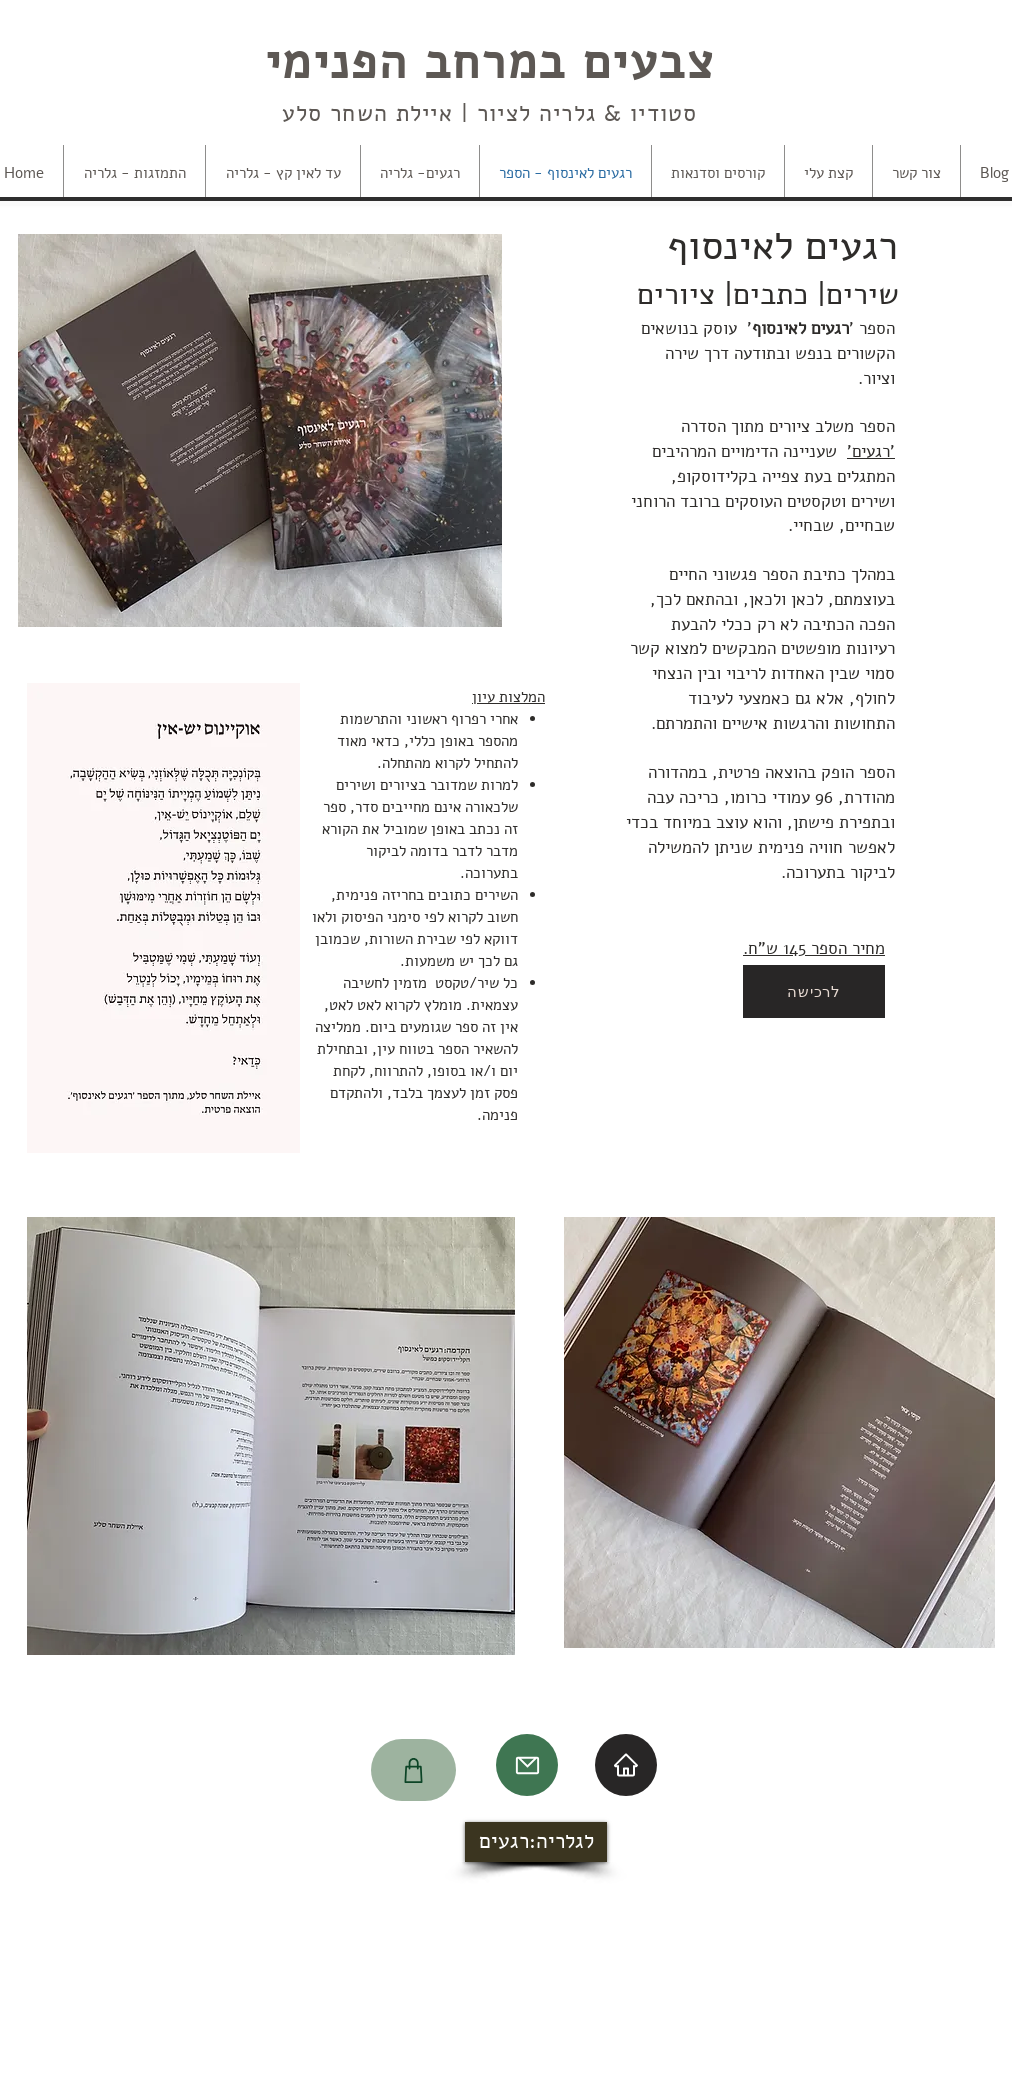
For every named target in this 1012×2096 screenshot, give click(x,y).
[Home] (626, 1765)
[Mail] (527, 1765)
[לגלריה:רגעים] (536, 1842)
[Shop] (413, 1770)
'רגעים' (871, 451)
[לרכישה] (814, 991)
